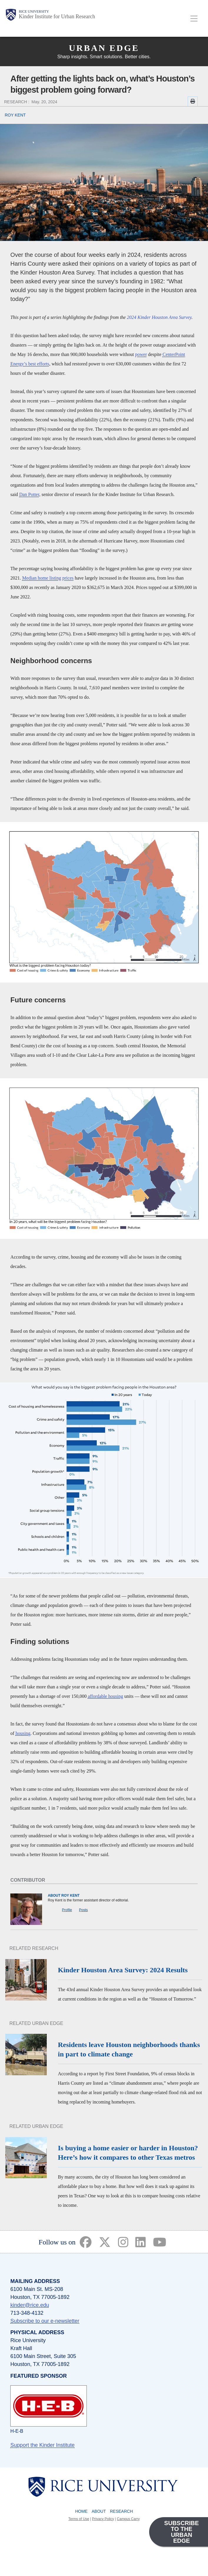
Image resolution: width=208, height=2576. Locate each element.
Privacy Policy (103, 2519)
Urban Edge (104, 48)
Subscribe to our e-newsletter (44, 2321)
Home (81, 2511)
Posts (83, 1910)
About (98, 2511)
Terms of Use (78, 2519)
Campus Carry (128, 2519)
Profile (67, 1910)
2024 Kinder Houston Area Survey (159, 317)
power (141, 354)
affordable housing (105, 1696)
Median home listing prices (48, 577)
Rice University (34, 11)
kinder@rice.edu (29, 2305)
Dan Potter (29, 494)
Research (121, 2511)
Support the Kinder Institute (42, 2445)
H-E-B (16, 2431)
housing (23, 1733)
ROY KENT (15, 115)
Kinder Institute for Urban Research (57, 16)
